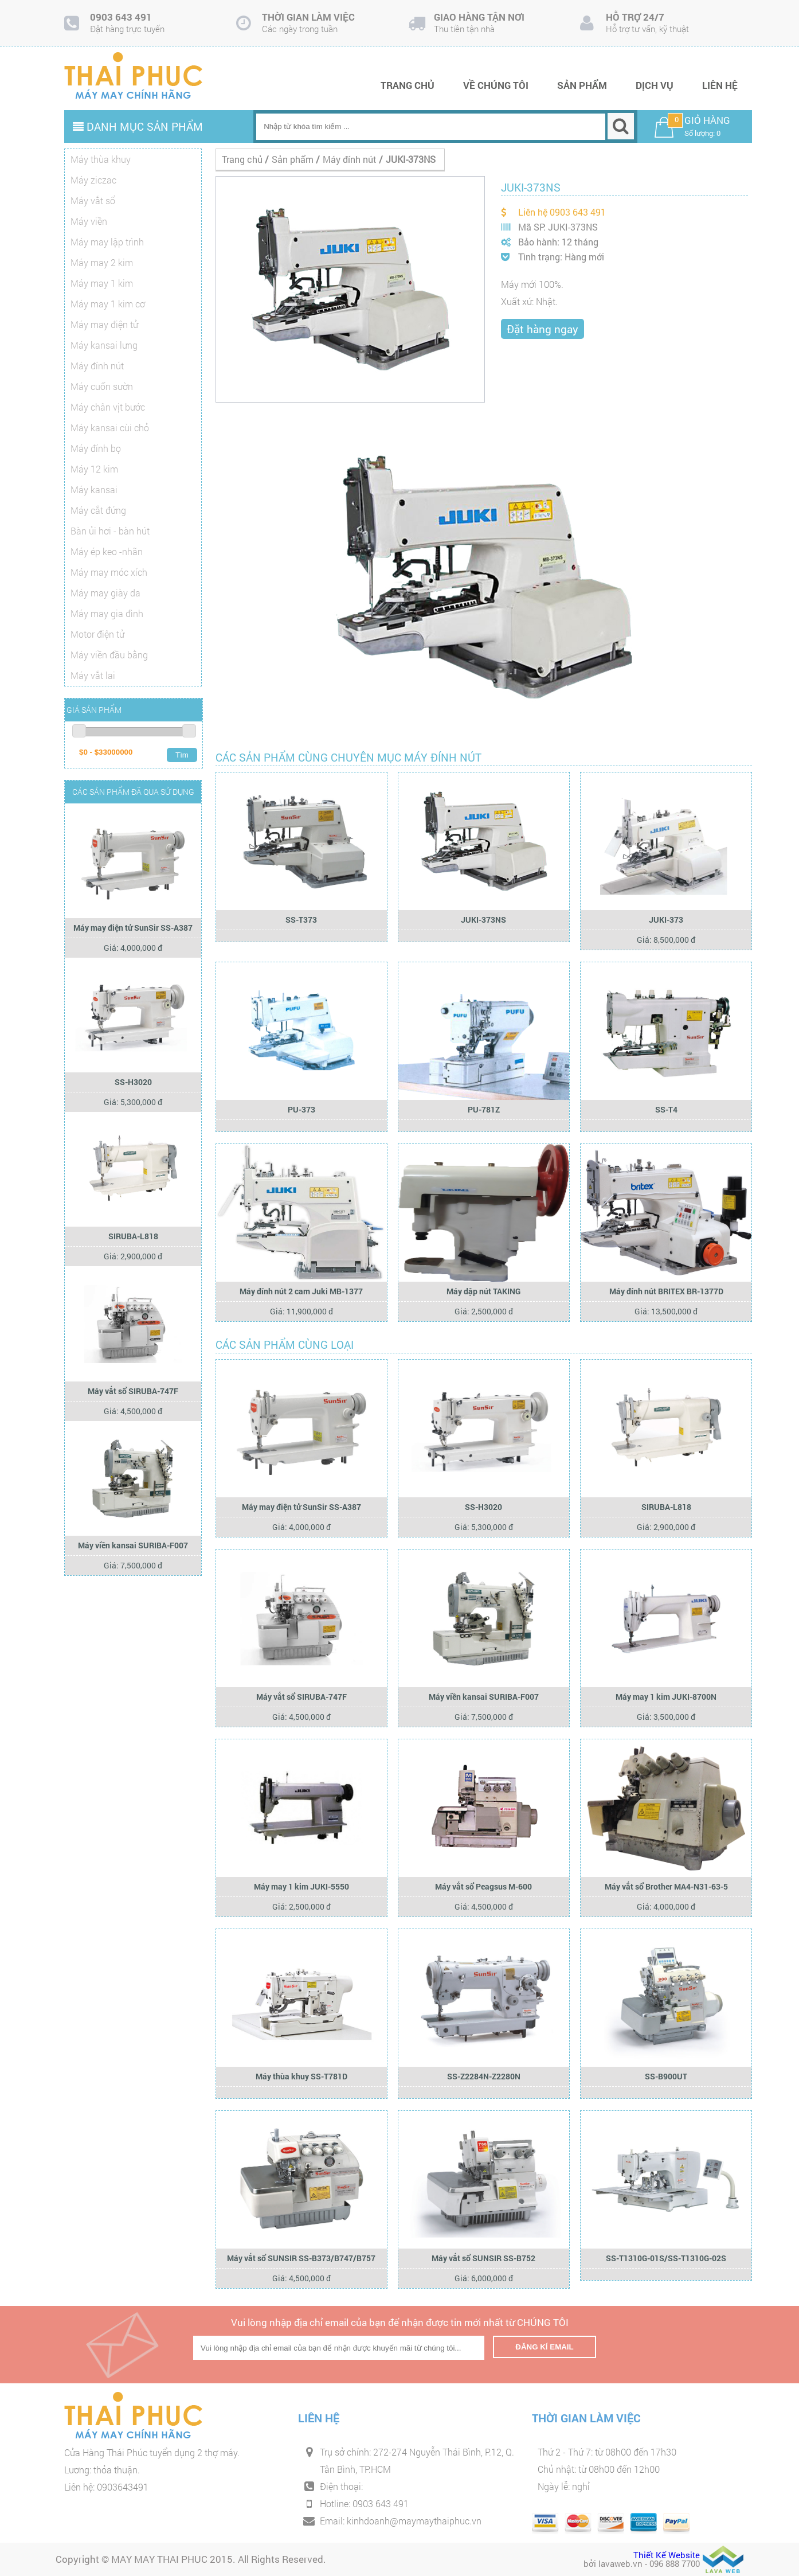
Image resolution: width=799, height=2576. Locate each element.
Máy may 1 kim (101, 283)
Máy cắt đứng (98, 510)
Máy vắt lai (92, 675)
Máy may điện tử (104, 324)
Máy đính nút (97, 366)
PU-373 (301, 1109)
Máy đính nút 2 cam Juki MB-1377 (301, 1291)
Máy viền (88, 221)
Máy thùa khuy (100, 159)
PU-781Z (484, 1109)
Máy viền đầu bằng (109, 655)
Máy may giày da (105, 593)
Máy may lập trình (107, 242)
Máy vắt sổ (92, 200)
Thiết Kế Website (666, 2555)
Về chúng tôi (495, 85)
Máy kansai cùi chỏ (109, 427)
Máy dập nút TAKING (483, 1291)
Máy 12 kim (94, 469)
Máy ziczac (93, 180)
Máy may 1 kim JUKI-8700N (666, 1696)
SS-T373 (301, 919)
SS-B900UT (666, 2076)
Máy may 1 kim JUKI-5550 (301, 1886)
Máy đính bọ (95, 448)
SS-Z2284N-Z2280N (483, 2076)
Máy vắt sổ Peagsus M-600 (483, 1886)
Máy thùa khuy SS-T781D (301, 2076)
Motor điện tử (97, 634)
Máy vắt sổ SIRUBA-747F (133, 1390)
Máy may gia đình (106, 613)
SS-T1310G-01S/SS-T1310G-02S (666, 2258)
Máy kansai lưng (104, 345)
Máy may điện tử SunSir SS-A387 (133, 927)
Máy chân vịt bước (107, 407)
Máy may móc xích (108, 572)
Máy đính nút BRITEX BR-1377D (666, 1291)
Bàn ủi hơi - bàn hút (110, 531)
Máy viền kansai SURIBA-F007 (133, 1545)
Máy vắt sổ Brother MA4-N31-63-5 (666, 1886)
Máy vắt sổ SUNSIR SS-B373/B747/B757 (301, 2258)
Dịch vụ (654, 85)
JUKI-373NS (483, 919)
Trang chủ (407, 85)
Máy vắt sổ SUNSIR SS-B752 (483, 2258)
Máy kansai (93, 489)
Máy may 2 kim (101, 262)
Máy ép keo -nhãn (106, 551)
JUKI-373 (666, 919)
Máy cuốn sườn (101, 386)
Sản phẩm (582, 85)
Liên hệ (720, 85)
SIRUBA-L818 (133, 1236)
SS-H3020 (133, 1081)
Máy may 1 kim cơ (107, 304)
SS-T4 (666, 1109)
